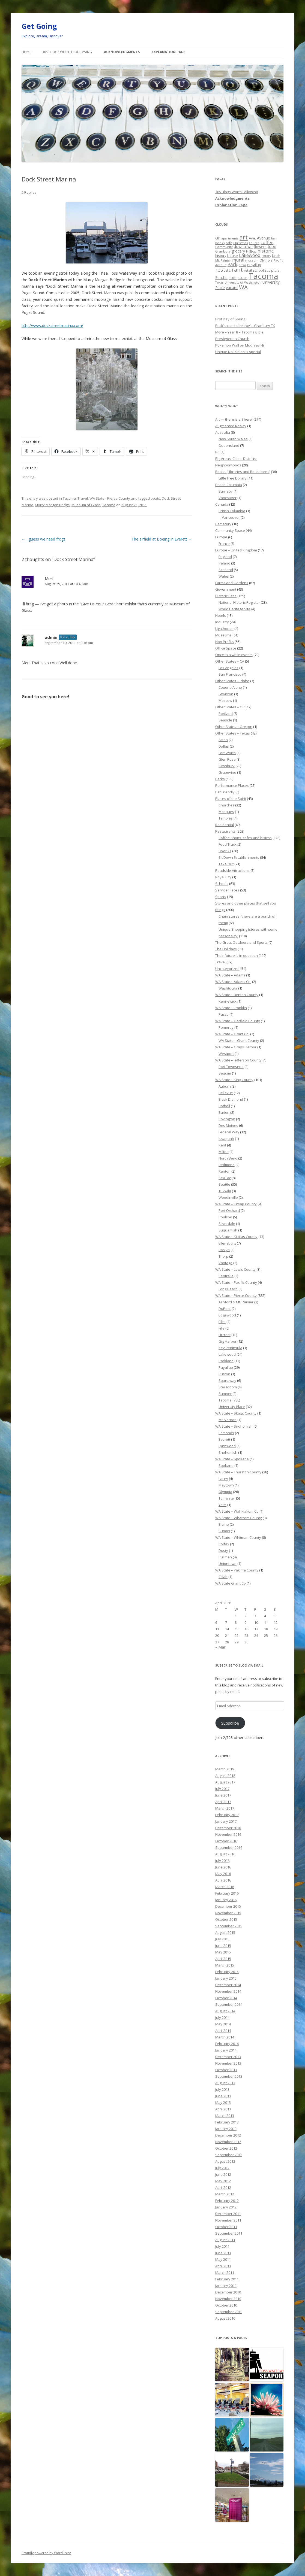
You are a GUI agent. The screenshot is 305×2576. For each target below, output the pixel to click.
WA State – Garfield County (237, 1020)
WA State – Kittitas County (236, 1236)
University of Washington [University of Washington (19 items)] (243, 282)
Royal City (223, 877)
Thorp (223, 1256)
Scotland (226, 569)
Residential (224, 824)
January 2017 (226, 1821)
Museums (223, 635)
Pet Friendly (225, 792)
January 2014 (226, 2050)
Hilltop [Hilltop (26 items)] (251, 251)
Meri (49, 578)
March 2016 (224, 1886)
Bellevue (226, 1092)
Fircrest (225, 1334)
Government (225, 589)
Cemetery (223, 523)
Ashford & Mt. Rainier (236, 1302)
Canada (221, 504)
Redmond (227, 1164)
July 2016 (222, 1860)
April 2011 (223, 2266)
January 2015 (226, 1978)
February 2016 (227, 1893)
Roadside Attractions (232, 870)
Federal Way (229, 1132)
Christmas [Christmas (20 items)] (240, 243)
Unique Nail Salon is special (238, 351)
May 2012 (223, 2180)
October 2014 (226, 1997)
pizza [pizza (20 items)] (242, 265)
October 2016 (226, 1840)
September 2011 (228, 2233)
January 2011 (226, 2285)
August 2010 (225, 2318)
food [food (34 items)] (272, 246)
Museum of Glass (86, 504)
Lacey (223, 1478)
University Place (232, 1406)
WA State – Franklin (231, 1007)
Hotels (220, 615)
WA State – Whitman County (238, 1537)
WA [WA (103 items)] (243, 287)
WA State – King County (234, 1079)
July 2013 (222, 2089)
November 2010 (228, 2298)
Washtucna (228, 988)
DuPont (225, 1308)
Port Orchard (229, 1210)
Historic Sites (226, 595)
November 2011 (228, 2220)
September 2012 (228, 2154)
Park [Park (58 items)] (232, 264)
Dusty (223, 1550)
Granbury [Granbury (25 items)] (223, 251)
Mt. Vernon (228, 1419)
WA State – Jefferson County (238, 1060)
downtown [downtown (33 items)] (243, 246)
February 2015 (227, 1971)
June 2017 (223, 1795)
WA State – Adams (230, 975)
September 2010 (228, 2311)
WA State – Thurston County (238, 1472)
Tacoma (69, 498)
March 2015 (224, 1965)
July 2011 (222, 2246)
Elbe (222, 1321)
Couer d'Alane (230, 687)
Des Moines (228, 1125)
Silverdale (227, 1223)
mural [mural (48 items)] (238, 260)
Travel (82, 498)
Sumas (224, 1530)
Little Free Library (233, 478)
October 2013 (226, 2069)
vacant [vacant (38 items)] (232, 287)
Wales (224, 576)
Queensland (229, 445)
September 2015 (228, 1925)
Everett (224, 1439)
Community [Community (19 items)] (224, 247)
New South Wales (233, 438)
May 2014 (223, 2024)
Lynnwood (227, 1445)
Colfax (224, 1544)
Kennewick (228, 1001)
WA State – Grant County (239, 1040)
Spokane (226, 1465)
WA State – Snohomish (234, 1426)
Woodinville (228, 1197)
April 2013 (223, 2109)
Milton (224, 1151)
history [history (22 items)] (220, 255)
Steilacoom (228, 1387)
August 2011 (225, 2239)
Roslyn (224, 1249)
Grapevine (227, 772)
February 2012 (227, 2200)
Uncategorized (227, 968)
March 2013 (224, 2115)
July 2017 (222, 1788)
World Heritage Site (234, 608)
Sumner (225, 1393)
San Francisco (230, 674)
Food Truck (228, 844)
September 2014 (228, 2004)
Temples (226, 818)
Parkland (226, 1360)
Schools (221, 883)
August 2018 (225, 1775)
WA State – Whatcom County (238, 1517)
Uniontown (228, 1563)
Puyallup (226, 1367)
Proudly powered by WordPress (46, 2553)
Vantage (225, 1262)
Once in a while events (234, 654)
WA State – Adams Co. (233, 981)
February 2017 (227, 1814)
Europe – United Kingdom (236, 550)
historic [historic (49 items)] (266, 251)
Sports (220, 896)
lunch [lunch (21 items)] (276, 255)
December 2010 (228, 2292)
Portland (226, 713)
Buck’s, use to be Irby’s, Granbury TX (245, 325)
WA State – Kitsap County (236, 1203)
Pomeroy (226, 1027)
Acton (223, 739)
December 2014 (228, 1984)
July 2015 (222, 1939)
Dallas (224, 746)
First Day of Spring (230, 319)
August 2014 (225, 2010)
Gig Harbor (228, 1341)
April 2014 (223, 2030)
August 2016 (225, 1854)
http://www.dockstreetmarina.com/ (52, 325)
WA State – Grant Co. (232, 1033)
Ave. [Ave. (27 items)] (252, 238)
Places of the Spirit (230, 798)
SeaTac (225, 1177)
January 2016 (226, 1899)
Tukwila (225, 1190)
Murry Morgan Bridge (52, 504)
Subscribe (230, 1723)
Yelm (222, 1504)
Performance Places (232, 785)
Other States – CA (229, 661)
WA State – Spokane (232, 1459)
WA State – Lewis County (235, 1269)
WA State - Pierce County (109, 498)
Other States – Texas (232, 733)
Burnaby (226, 491)
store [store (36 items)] (242, 277)
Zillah (223, 1576)
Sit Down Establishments (239, 857)
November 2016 (228, 1834)
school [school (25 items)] (258, 270)
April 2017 (223, 1801)
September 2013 (228, 2076)
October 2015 (226, 1919)
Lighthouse (224, 628)
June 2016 (223, 1867)
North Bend (228, 1158)
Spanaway (227, 1380)
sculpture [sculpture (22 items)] (272, 270)
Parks (220, 778)
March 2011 (224, 2272)
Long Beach (228, 1289)
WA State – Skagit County (235, 1413)
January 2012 (226, 2207)
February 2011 (227, 2279)
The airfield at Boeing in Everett (161, 539)
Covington (227, 1118)
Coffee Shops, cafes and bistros (245, 837)
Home (26, 52)
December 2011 (228, 2213)
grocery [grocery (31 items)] (238, 251)
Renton (225, 1171)
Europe (221, 537)
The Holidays (226, 948)
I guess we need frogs (43, 539)
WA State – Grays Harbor (235, 1047)
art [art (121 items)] (244, 237)
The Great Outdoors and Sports (241, 942)
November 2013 (228, 2063)
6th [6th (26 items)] (217, 238)
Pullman (225, 1557)
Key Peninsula (230, 1347)
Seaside (225, 720)
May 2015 (223, 1952)
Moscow (225, 700)
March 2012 (224, 2194)
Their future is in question (236, 955)
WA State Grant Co (230, 1583)
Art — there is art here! (234, 419)
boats (155, 498)
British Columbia (228, 484)
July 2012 (222, 2167)
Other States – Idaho (232, 680)
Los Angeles (228, 667)
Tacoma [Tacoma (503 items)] (263, 276)
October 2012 (226, 2148)
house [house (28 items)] (232, 255)
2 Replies (29, 192)
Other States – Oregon (233, 726)
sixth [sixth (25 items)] (233, 277)
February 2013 (227, 2122)
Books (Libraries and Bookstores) (242, 471)
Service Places (227, 890)
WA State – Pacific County (236, 1282)
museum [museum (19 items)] (251, 260)
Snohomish (228, 1452)
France (224, 543)
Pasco (224, 1014)
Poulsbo (225, 1217)
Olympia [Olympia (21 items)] (266, 260)
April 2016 (223, 1880)
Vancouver (228, 497)
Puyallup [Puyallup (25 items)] (254, 265)
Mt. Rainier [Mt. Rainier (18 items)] (223, 260)
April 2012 (223, 2187)
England (225, 556)
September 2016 (228, 1847)
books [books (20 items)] (220, 243)
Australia (222, 432)
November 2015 (228, 1912)
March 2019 (224, 1769)
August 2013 (225, 2082)
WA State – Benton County (236, 994)
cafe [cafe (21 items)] (229, 243)
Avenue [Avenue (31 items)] (263, 238)
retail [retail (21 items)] (248, 270)
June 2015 (223, 1945)
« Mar (220, 1647)
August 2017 (225, 1782)
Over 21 (225, 850)
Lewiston (226, 693)
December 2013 (228, 2056)
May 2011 (223, 2259)
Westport (226, 1053)
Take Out (226, 863)
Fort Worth (227, 752)
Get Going (39, 26)
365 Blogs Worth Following (67, 52)
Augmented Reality (230, 425)
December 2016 (228, 1827)
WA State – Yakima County (236, 1570)
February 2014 (227, 2043)
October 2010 (226, 2305)
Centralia (226, 1275)
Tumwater (227, 1498)
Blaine (224, 1524)
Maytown (226, 1485)
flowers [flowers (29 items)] (260, 246)
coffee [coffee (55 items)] (267, 242)
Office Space (225, 648)
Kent (222, 1145)
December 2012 (228, 2135)
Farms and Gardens (231, 582)
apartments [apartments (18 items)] (230, 238)
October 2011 (226, 2226)
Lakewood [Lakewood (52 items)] (250, 255)
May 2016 (223, 1873)
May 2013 (223, 2102)
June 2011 (223, 2252)
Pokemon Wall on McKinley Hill (240, 345)
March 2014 (224, 2037)
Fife (222, 1328)
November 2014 (228, 1991)
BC (217, 452)
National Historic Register (239, 602)
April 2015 (223, 1958)
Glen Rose (227, 759)
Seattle (224, 1184)
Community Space (230, 530)
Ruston (224, 1374)
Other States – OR (230, 707)
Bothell (224, 1105)
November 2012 (228, 2141)
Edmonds (226, 1432)
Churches (226, 805)
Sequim (225, 1073)
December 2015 (228, 1906)
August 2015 (225, 1932)
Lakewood (227, 1354)
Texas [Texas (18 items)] (219, 282)
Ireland (224, 563)
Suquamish (228, 1230)
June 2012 (223, 2174)
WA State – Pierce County (236, 1295)
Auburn (225, 1086)
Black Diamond (231, 1099)
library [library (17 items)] (266, 256)
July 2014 (222, 2017)
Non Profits (224, 641)
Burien (224, 1112)
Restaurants (225, 831)
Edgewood (227, 1315)
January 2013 (226, 2128)
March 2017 (224, 1808)
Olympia (225, 1491)
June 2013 (223, 2095)
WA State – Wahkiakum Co (237, 1511)
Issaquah (226, 1138)
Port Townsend (231, 1066)
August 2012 (225, 2161)
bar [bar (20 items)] (273, 238)
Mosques (226, 811)
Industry (222, 622)
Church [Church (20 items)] (254, 243)
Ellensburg (227, 1243)
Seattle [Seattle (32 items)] (221, 277)
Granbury (227, 765)
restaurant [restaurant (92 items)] (229, 269)
